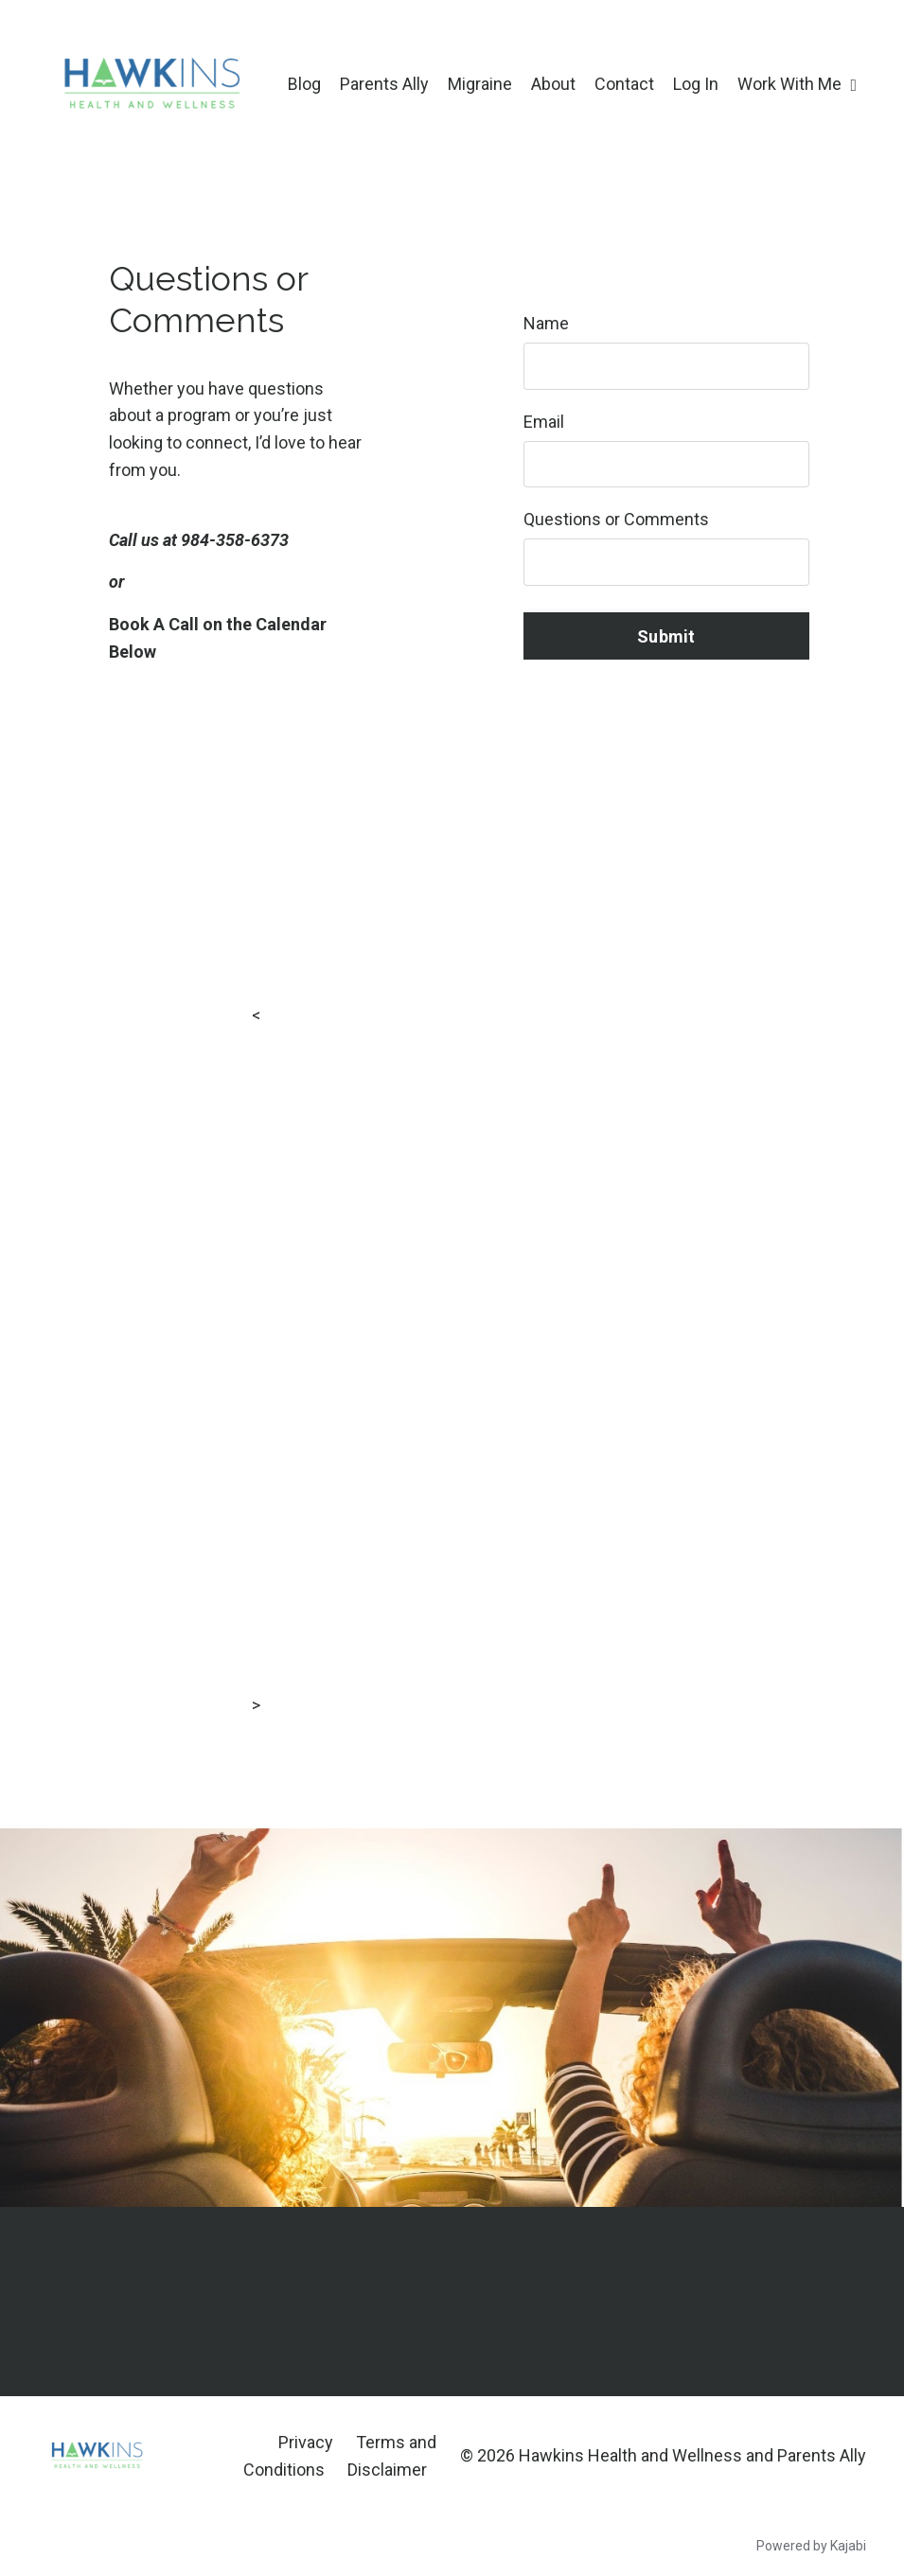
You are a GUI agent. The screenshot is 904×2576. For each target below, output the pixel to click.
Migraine (480, 84)
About (553, 84)
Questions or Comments (616, 520)
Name (546, 323)
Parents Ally (384, 84)
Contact (624, 84)
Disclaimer (387, 2469)
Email (543, 422)
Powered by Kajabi (811, 2546)
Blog (304, 84)
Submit (666, 636)
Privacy (305, 2442)
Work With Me (797, 84)
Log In (695, 84)
